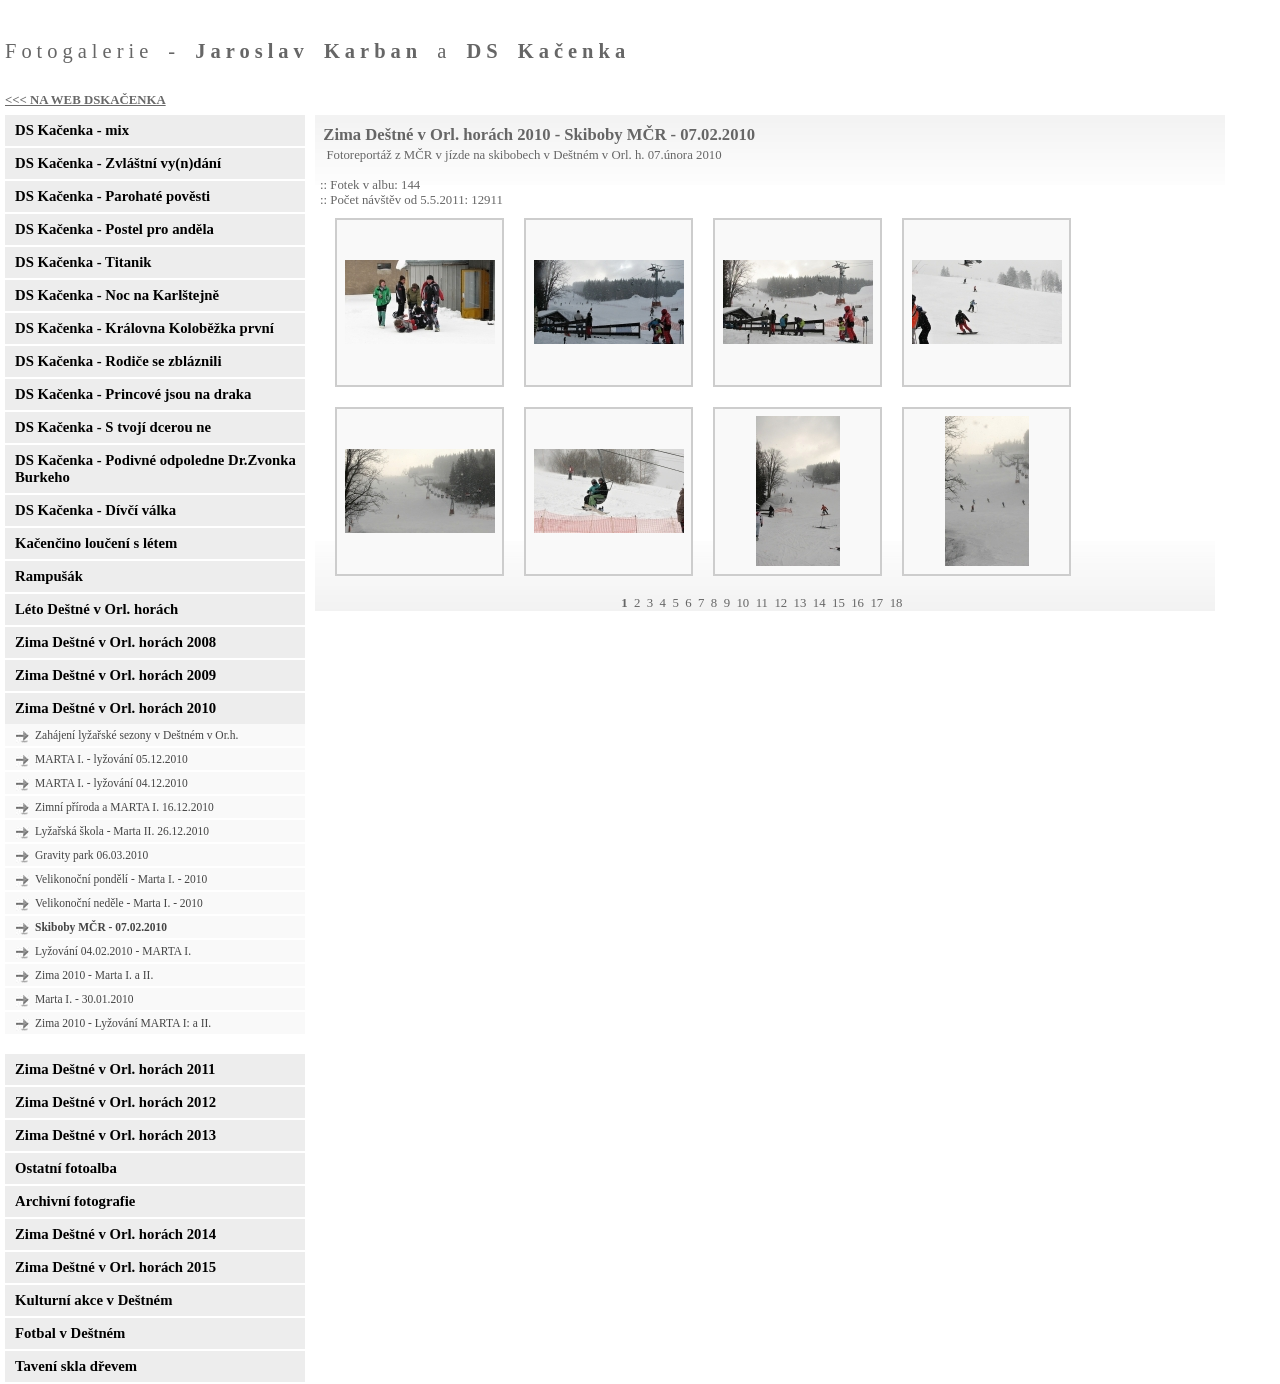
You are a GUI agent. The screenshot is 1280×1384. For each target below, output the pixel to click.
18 (896, 603)
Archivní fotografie (75, 1201)
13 (800, 603)
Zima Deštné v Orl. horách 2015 (115, 1267)
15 (838, 603)
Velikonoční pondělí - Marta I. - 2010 (121, 879)
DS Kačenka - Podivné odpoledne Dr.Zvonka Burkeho (155, 468)
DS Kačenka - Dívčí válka (95, 510)
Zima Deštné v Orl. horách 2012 (115, 1102)
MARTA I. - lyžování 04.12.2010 (111, 783)
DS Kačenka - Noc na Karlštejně (117, 295)
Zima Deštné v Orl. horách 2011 (115, 1069)
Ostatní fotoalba (66, 1168)
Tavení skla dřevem (76, 1366)
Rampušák (49, 576)
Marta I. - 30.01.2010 (84, 999)
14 (819, 603)
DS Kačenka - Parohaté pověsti (112, 196)
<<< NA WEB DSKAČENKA (85, 100)
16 (857, 603)
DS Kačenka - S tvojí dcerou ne (113, 427)
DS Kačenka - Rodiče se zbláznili (118, 361)
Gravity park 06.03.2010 (91, 855)
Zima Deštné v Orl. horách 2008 (115, 642)
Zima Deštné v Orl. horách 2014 (115, 1234)
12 (780, 603)
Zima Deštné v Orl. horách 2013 (115, 1135)
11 (762, 603)
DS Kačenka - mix (72, 130)
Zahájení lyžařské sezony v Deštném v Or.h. (136, 735)
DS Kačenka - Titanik (83, 262)
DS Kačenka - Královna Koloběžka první (144, 328)
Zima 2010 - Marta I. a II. (94, 975)
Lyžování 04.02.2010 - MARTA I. (113, 951)
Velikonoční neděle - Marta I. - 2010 (119, 903)
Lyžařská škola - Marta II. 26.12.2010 (122, 831)
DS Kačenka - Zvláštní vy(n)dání (118, 163)
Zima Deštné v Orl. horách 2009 (115, 675)
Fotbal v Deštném (70, 1333)
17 (876, 603)
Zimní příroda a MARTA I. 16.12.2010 (124, 807)
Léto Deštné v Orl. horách (96, 609)
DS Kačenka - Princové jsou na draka (133, 394)
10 (742, 603)
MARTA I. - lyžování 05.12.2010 (111, 759)
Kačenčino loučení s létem (96, 543)
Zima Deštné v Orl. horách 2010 (115, 708)
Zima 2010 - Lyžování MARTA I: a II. (123, 1023)
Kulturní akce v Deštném (93, 1300)
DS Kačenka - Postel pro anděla (114, 229)
